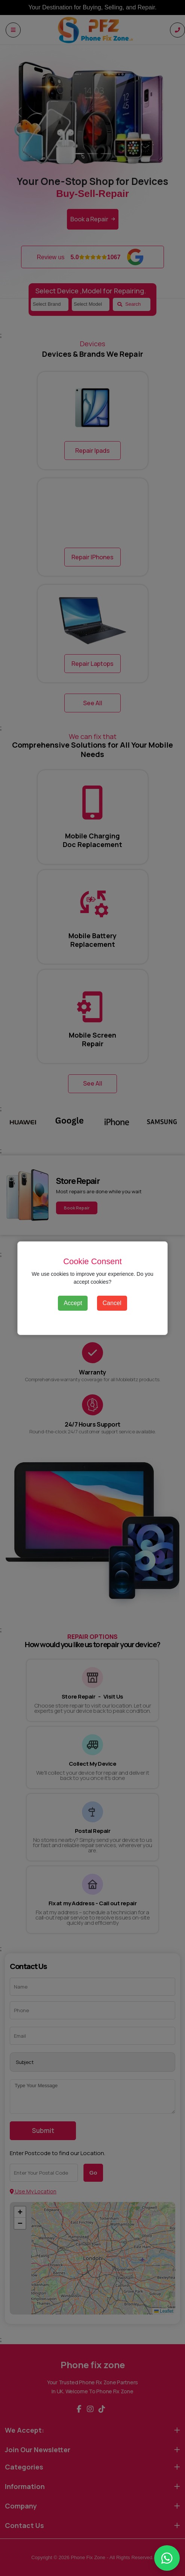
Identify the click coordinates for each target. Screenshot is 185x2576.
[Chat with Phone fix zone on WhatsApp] (167, 2558)
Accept (73, 1303)
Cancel (112, 1303)
